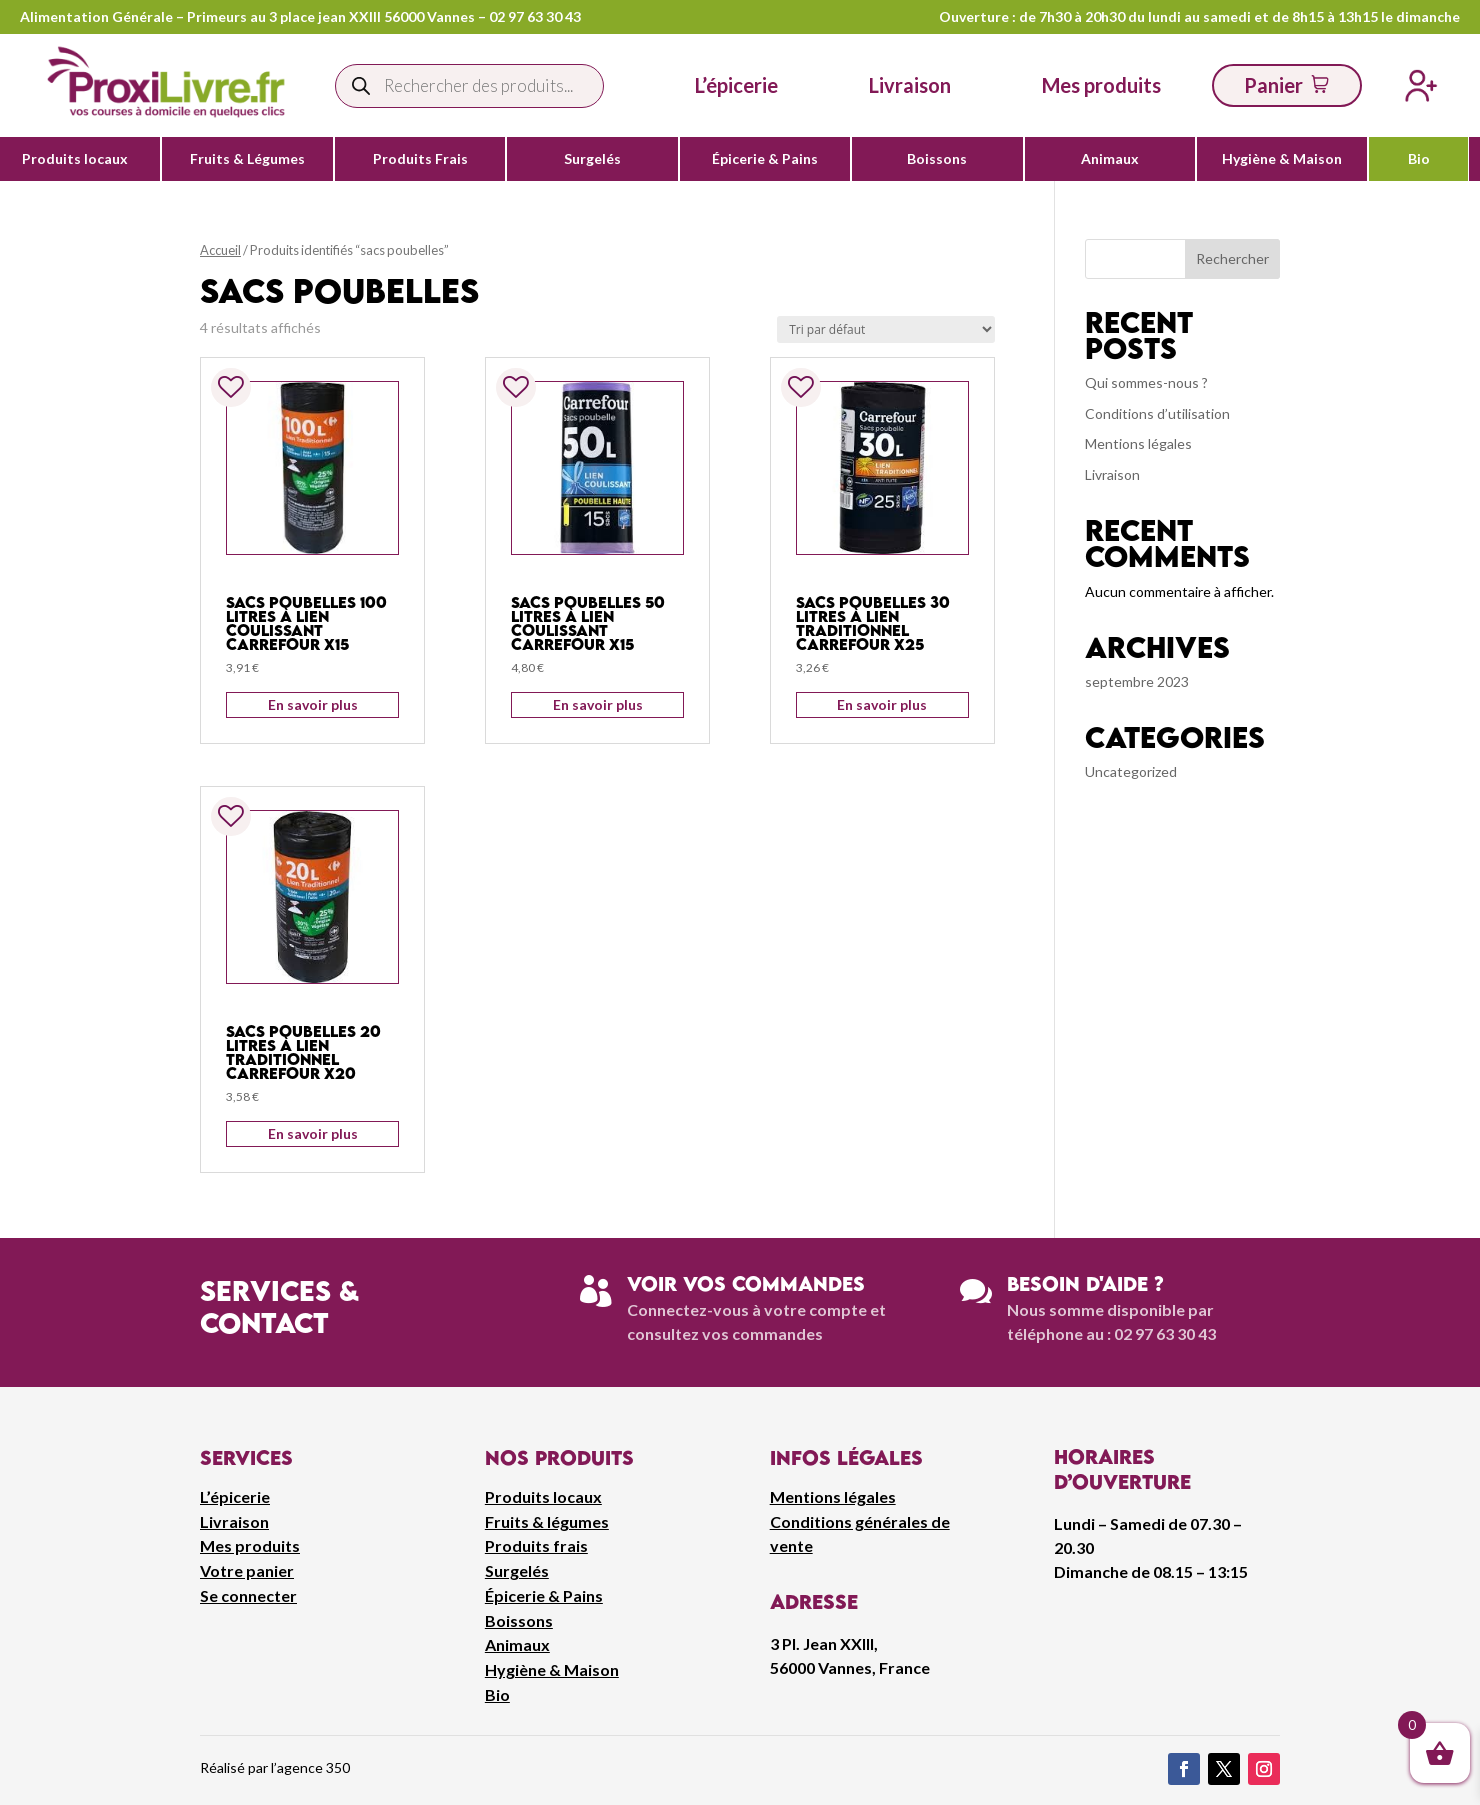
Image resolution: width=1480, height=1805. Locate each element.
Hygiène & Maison (1282, 159)
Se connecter (248, 1595)
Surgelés (592, 159)
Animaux (1110, 159)
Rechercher (1232, 258)
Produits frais (536, 1545)
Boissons (937, 159)
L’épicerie (736, 85)
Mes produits (250, 1545)
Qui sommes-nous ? (1146, 382)
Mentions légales (1138, 443)
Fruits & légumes (547, 1521)
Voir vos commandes (746, 1283)
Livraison (1112, 474)
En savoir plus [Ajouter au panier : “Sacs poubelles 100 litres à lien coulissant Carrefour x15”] (313, 704)
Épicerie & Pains (765, 159)
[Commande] (886, 329)
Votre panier (247, 1570)
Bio (1419, 159)
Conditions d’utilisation (1157, 413)
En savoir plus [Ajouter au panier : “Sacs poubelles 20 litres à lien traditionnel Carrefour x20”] (313, 1133)
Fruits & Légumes (247, 159)
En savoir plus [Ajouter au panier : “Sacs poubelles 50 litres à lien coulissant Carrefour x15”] (598, 704)
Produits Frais (420, 159)
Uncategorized (1131, 771)
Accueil (220, 250)
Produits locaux (75, 159)
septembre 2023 (1137, 681)
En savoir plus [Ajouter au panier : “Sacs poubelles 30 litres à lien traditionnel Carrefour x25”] (882, 704)
